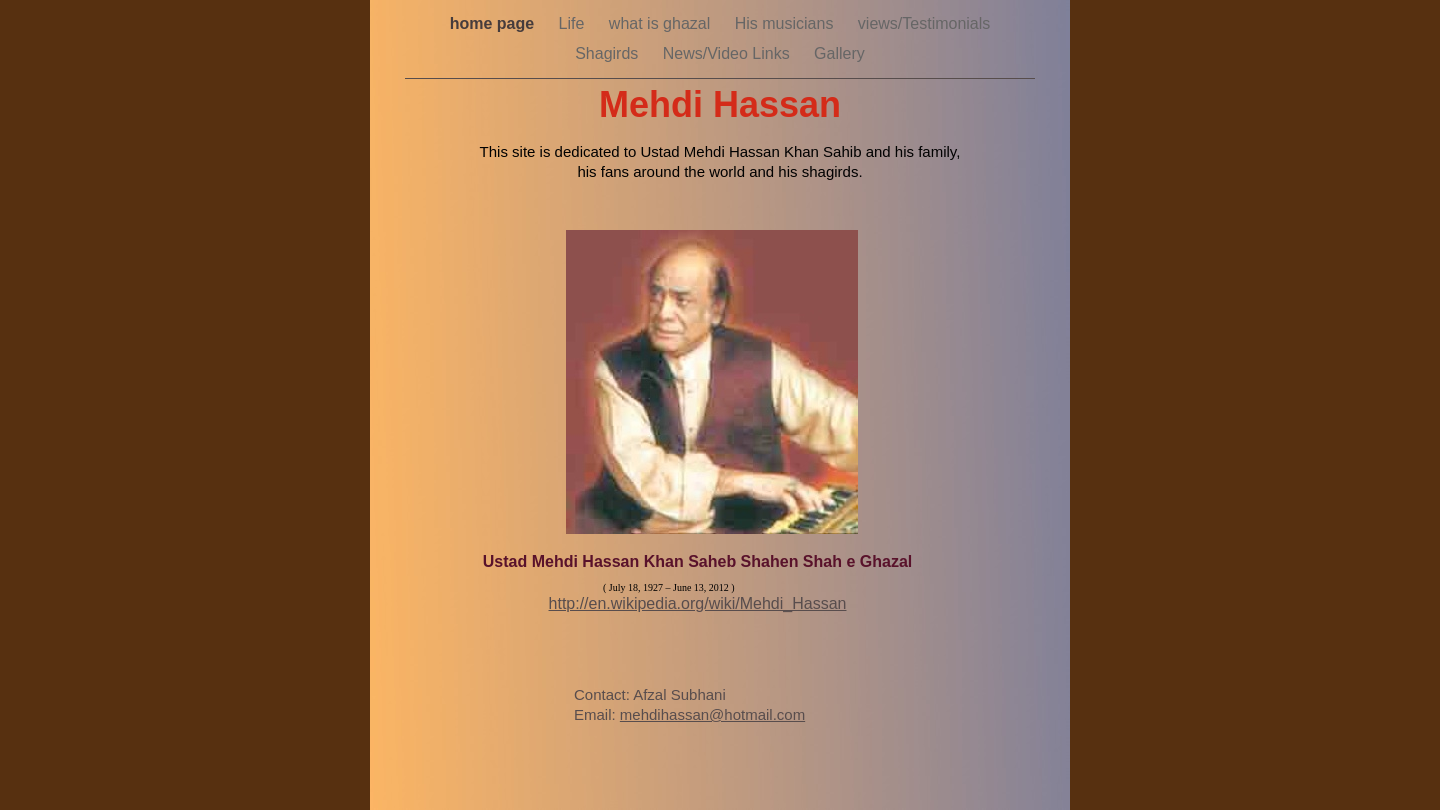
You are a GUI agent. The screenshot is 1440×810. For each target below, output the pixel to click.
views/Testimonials (924, 23)
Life (574, 23)
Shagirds (609, 53)
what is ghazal (662, 23)
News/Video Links (728, 53)
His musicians (786, 23)
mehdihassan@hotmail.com (712, 714)
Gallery (839, 53)
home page (494, 23)
